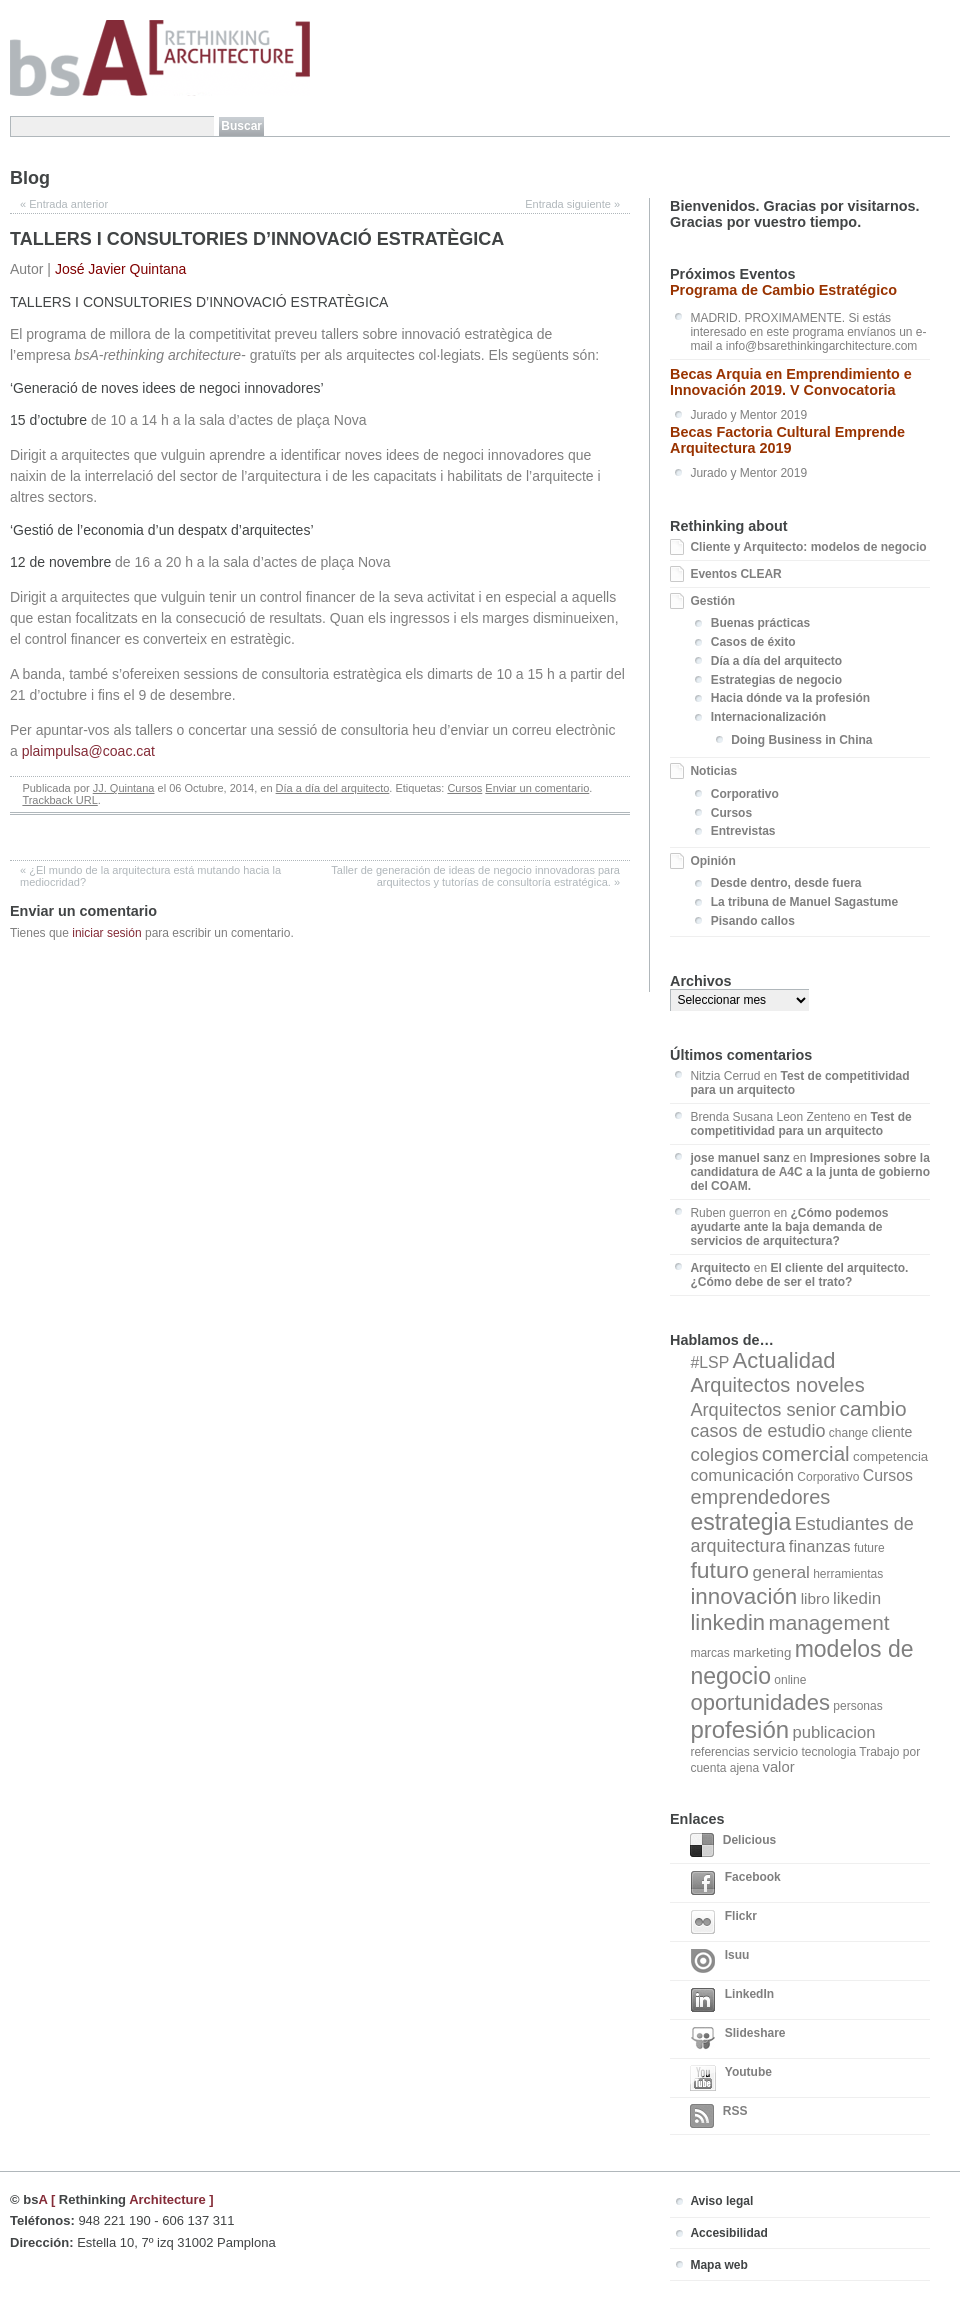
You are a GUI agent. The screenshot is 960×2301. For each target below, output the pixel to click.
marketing (762, 1652)
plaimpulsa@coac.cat (88, 751)
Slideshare (737, 2039)
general (780, 1572)
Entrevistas (743, 831)
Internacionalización (768, 717)
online (790, 1680)
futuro (719, 1570)
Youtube (731, 2078)
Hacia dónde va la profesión (790, 698)
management (828, 1622)
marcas (709, 1653)
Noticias (713, 771)
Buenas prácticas (760, 623)
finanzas (820, 1546)
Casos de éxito (753, 642)
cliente (892, 1432)
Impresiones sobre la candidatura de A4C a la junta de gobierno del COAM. (810, 1172)
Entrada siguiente (572, 204)
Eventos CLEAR (735, 574)
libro (815, 1598)
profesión (739, 1729)
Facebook (735, 1883)
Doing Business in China (801, 740)
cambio (872, 1408)
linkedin (727, 1622)
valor (778, 1767)
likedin (857, 1598)
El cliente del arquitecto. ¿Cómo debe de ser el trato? (799, 1275)
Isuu (719, 1961)
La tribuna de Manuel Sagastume (804, 902)
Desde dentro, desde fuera (786, 883)
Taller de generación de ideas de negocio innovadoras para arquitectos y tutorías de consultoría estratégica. (475, 876)
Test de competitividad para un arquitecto (800, 1124)
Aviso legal (721, 2201)
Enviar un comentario (537, 788)
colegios (724, 1454)
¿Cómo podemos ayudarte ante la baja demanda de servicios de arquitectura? (789, 1227)
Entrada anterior (64, 204)
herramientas (848, 1574)
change (848, 1433)
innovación (743, 1596)
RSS (718, 2116)
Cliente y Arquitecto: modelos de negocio (808, 547)
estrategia (740, 1522)
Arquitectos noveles (777, 1385)
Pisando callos (753, 921)
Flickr (723, 1922)
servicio (775, 1751)
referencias (719, 1752)
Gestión (712, 601)
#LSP (709, 1362)
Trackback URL (59, 800)
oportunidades (760, 1702)
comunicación (742, 1475)
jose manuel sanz (739, 1158)
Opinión (712, 861)
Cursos (464, 788)
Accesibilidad (728, 2233)
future (869, 1548)
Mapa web (718, 2265)
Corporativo (745, 794)
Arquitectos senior (763, 1410)
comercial (806, 1453)
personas (857, 1706)
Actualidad (784, 1360)
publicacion (833, 1732)
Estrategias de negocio (776, 680)
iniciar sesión (106, 933)
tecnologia (828, 1752)
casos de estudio (757, 1431)
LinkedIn (732, 2000)
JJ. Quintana (124, 788)
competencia (890, 1456)
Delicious (733, 1845)
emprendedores (760, 1497)
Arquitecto (720, 1268)
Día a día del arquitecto (333, 788)
